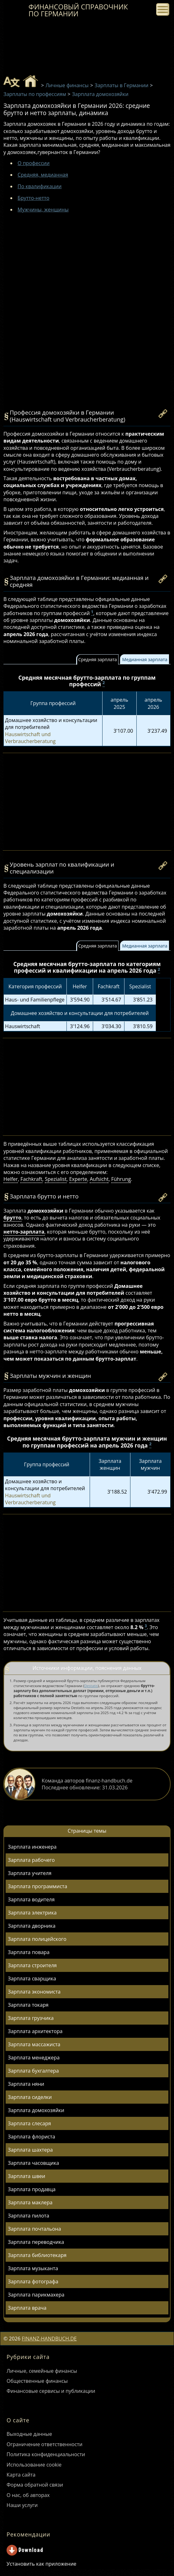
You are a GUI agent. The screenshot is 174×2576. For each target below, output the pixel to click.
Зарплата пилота (28, 2215)
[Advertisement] (87, 274)
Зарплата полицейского (37, 1939)
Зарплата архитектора (35, 2031)
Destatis (91, 1685)
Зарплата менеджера (34, 2057)
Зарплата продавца (31, 2189)
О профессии (34, 163)
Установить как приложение (41, 2563)
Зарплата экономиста (34, 1991)
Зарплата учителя (29, 1873)
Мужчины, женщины (43, 209)
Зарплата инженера (32, 1846)
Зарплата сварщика (32, 1978)
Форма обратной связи (35, 2484)
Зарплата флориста (31, 2136)
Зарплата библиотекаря (37, 2255)
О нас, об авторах (28, 2495)
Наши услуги (22, 2505)
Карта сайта (21, 2474)
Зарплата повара (29, 1952)
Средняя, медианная (43, 174)
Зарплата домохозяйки (36, 2110)
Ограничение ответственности (44, 2444)
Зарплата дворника (31, 1925)
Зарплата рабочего (31, 1859)
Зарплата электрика (32, 1912)
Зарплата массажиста (34, 2044)
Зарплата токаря (28, 2004)
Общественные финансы (37, 2380)
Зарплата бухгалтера (33, 2070)
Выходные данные (29, 2433)
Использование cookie (34, 2464)
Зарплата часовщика (33, 2162)
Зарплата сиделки (30, 2097)
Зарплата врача (27, 2307)
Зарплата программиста (37, 1886)
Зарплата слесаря (29, 2123)
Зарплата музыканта (33, 2268)
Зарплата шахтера (30, 2149)
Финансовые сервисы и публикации (51, 2390)
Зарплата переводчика (36, 2242)
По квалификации (39, 186)
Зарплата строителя (32, 1965)
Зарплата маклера (30, 2202)
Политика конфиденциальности (46, 2454)
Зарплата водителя (31, 1899)
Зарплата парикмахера (36, 2294)
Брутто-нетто (33, 197)
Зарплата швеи (26, 2176)
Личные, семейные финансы (42, 2370)
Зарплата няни (26, 2083)
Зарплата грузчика (31, 2018)
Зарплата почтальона (34, 2228)
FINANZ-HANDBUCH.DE (49, 2338)
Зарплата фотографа (33, 2281)
